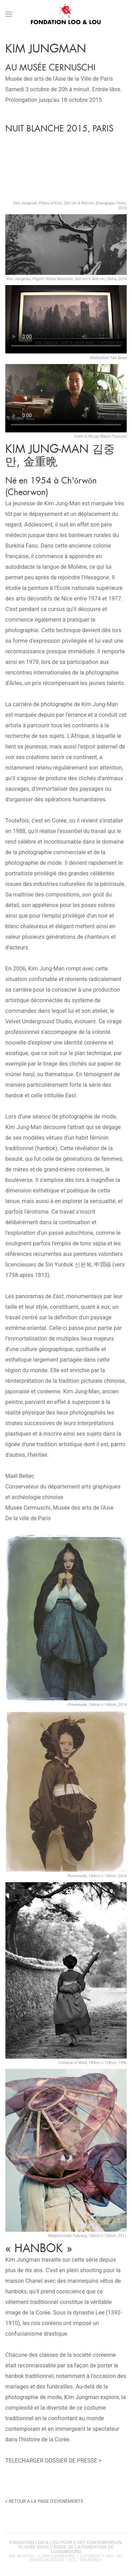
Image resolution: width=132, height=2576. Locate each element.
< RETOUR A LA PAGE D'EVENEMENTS (44, 2501)
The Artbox (91, 2560)
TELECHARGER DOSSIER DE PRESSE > (53, 2460)
